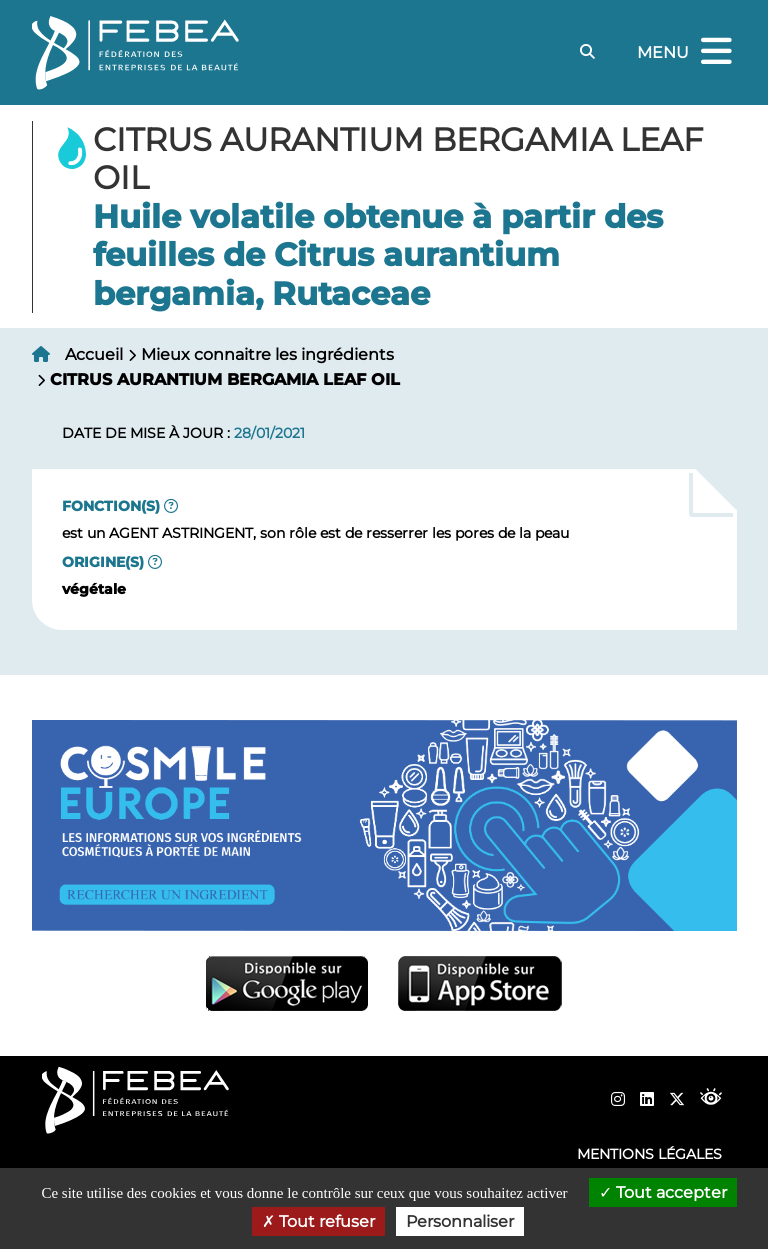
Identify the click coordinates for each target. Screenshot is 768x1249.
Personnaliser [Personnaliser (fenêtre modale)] (460, 1221)
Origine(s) (103, 562)
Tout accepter (663, 1192)
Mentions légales (649, 1154)
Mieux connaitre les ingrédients (267, 354)
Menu (687, 52)
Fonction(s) (111, 506)
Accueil (94, 354)
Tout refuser (318, 1221)
